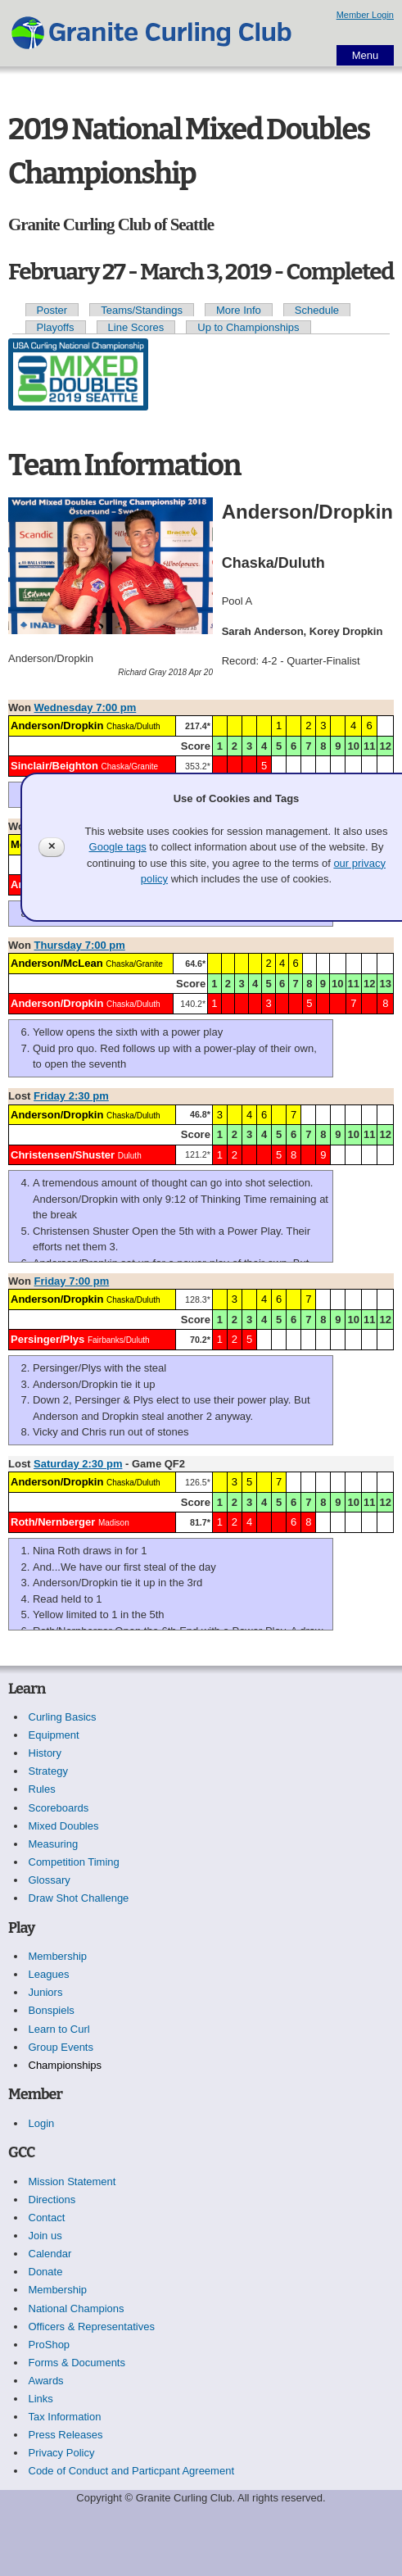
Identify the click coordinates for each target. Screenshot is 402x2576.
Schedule (317, 310)
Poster (52, 310)
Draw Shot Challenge (79, 1898)
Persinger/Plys (47, 1339)
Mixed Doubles (64, 1826)
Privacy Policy (62, 2453)
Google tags (118, 847)
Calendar (50, 2253)
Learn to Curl (59, 2029)
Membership (58, 1956)
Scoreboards (59, 1808)
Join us (45, 2235)
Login (42, 2123)
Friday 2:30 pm (71, 1096)
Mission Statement (72, 2181)
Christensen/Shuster (63, 1155)
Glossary (49, 1880)
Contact (47, 2217)
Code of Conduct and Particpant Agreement (132, 2471)
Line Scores (136, 327)
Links (41, 2398)
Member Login (365, 15)
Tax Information (65, 2416)
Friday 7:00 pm (72, 1281)
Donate (46, 2271)
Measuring (54, 1844)
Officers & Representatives (92, 2326)
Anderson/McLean (57, 963)
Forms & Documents (77, 2362)
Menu (365, 55)
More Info (238, 310)
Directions (52, 2199)
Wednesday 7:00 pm (85, 707)
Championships (65, 2065)
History (45, 1753)
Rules (42, 1789)
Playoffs (56, 327)
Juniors (46, 1992)
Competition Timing (74, 1862)
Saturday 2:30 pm (78, 1464)
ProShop (49, 2344)
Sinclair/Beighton (54, 766)
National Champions (76, 2308)
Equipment (54, 1735)
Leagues (49, 1974)
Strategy (48, 1771)
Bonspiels (52, 2010)
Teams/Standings (142, 310)
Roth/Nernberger (53, 1522)
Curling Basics (63, 1717)
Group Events (61, 2047)
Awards (46, 2380)
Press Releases (66, 2435)
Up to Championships (248, 327)
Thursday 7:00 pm (79, 945)
